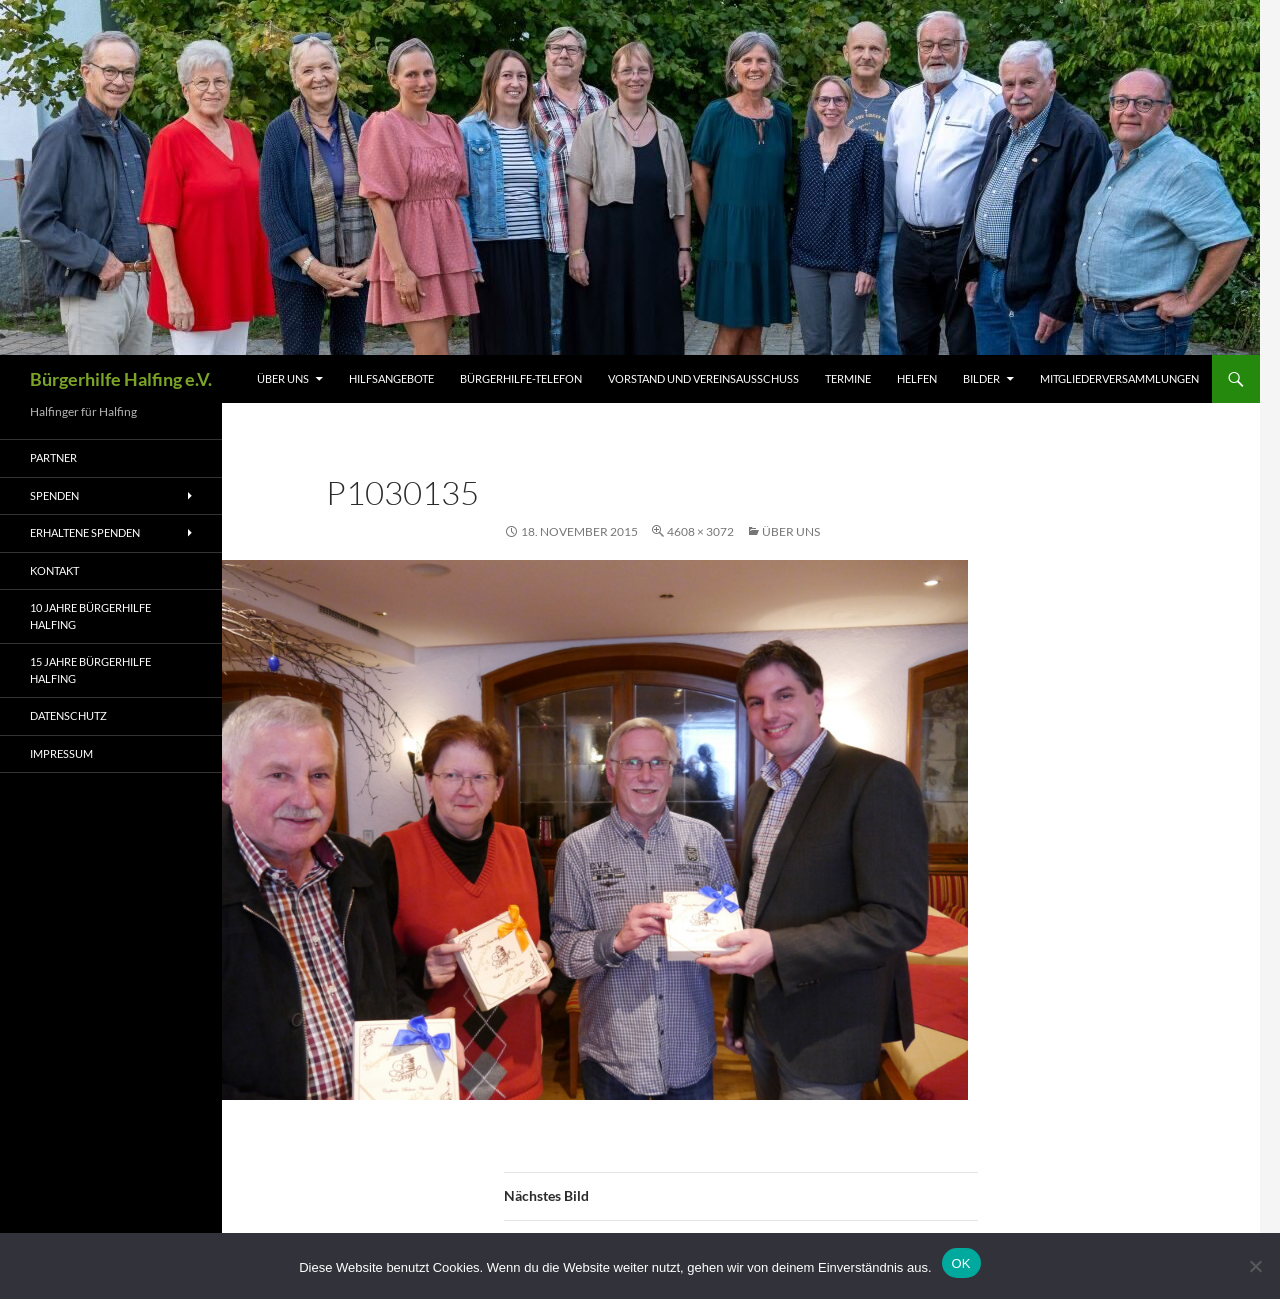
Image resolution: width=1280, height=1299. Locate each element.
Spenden (54, 495)
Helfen (917, 378)
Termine (848, 378)
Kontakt (54, 570)
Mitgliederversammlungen (1119, 378)
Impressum (61, 753)
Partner (53, 457)
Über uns (283, 378)
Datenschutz (68, 715)
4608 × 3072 (700, 531)
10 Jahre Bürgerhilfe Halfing (90, 616)
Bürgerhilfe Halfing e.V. (121, 379)
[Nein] (1255, 1266)
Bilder (981, 378)
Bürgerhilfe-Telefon (521, 378)
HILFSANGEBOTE (391, 378)
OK (961, 1263)
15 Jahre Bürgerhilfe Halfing (90, 670)
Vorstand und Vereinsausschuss (703, 378)
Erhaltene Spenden (85, 532)
